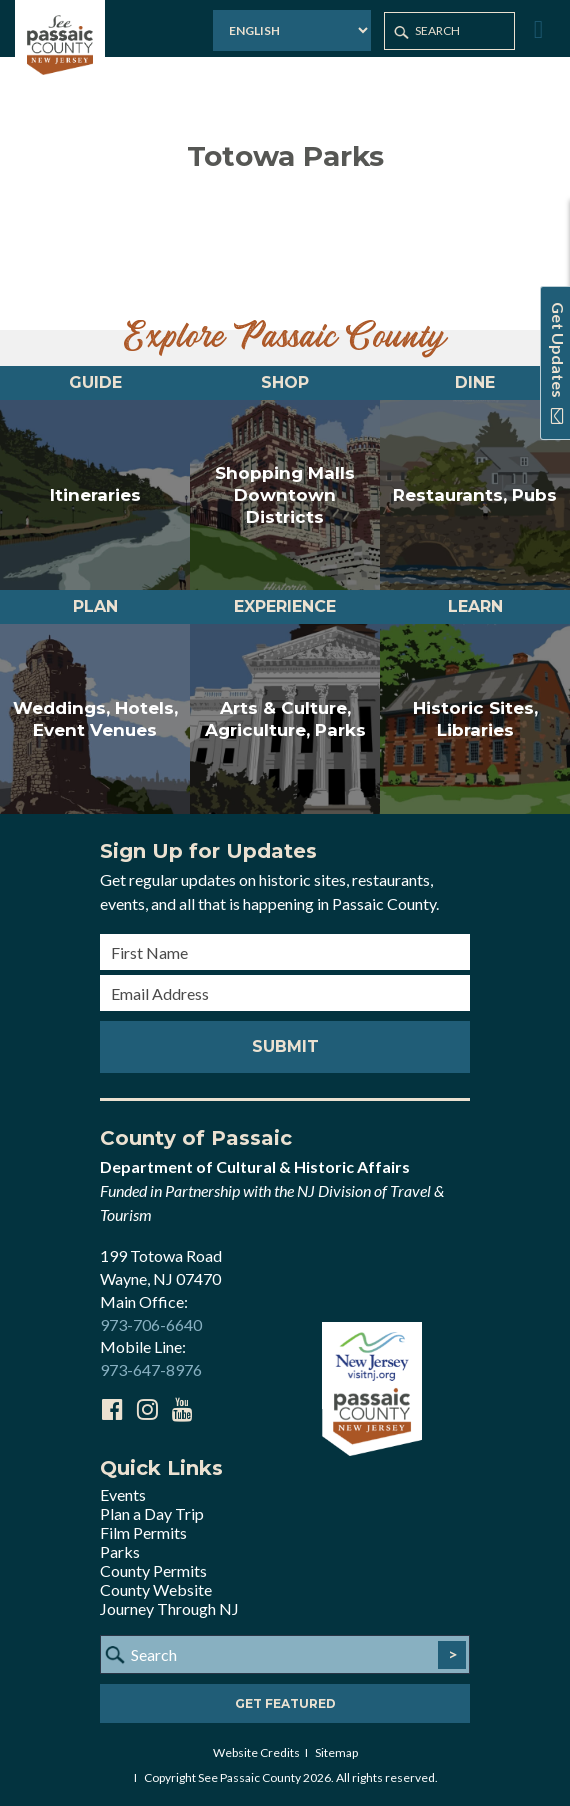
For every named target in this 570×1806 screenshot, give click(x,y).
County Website (156, 1589)
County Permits (153, 1570)
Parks (120, 1551)
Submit (285, 1046)
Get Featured (285, 1703)
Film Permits (143, 1532)
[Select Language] (292, 30)
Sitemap (336, 1752)
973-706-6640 (151, 1324)
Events (123, 1494)
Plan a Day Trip (152, 1513)
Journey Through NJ (169, 1608)
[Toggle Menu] (536, 30)
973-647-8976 (151, 1369)
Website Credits (256, 1752)
